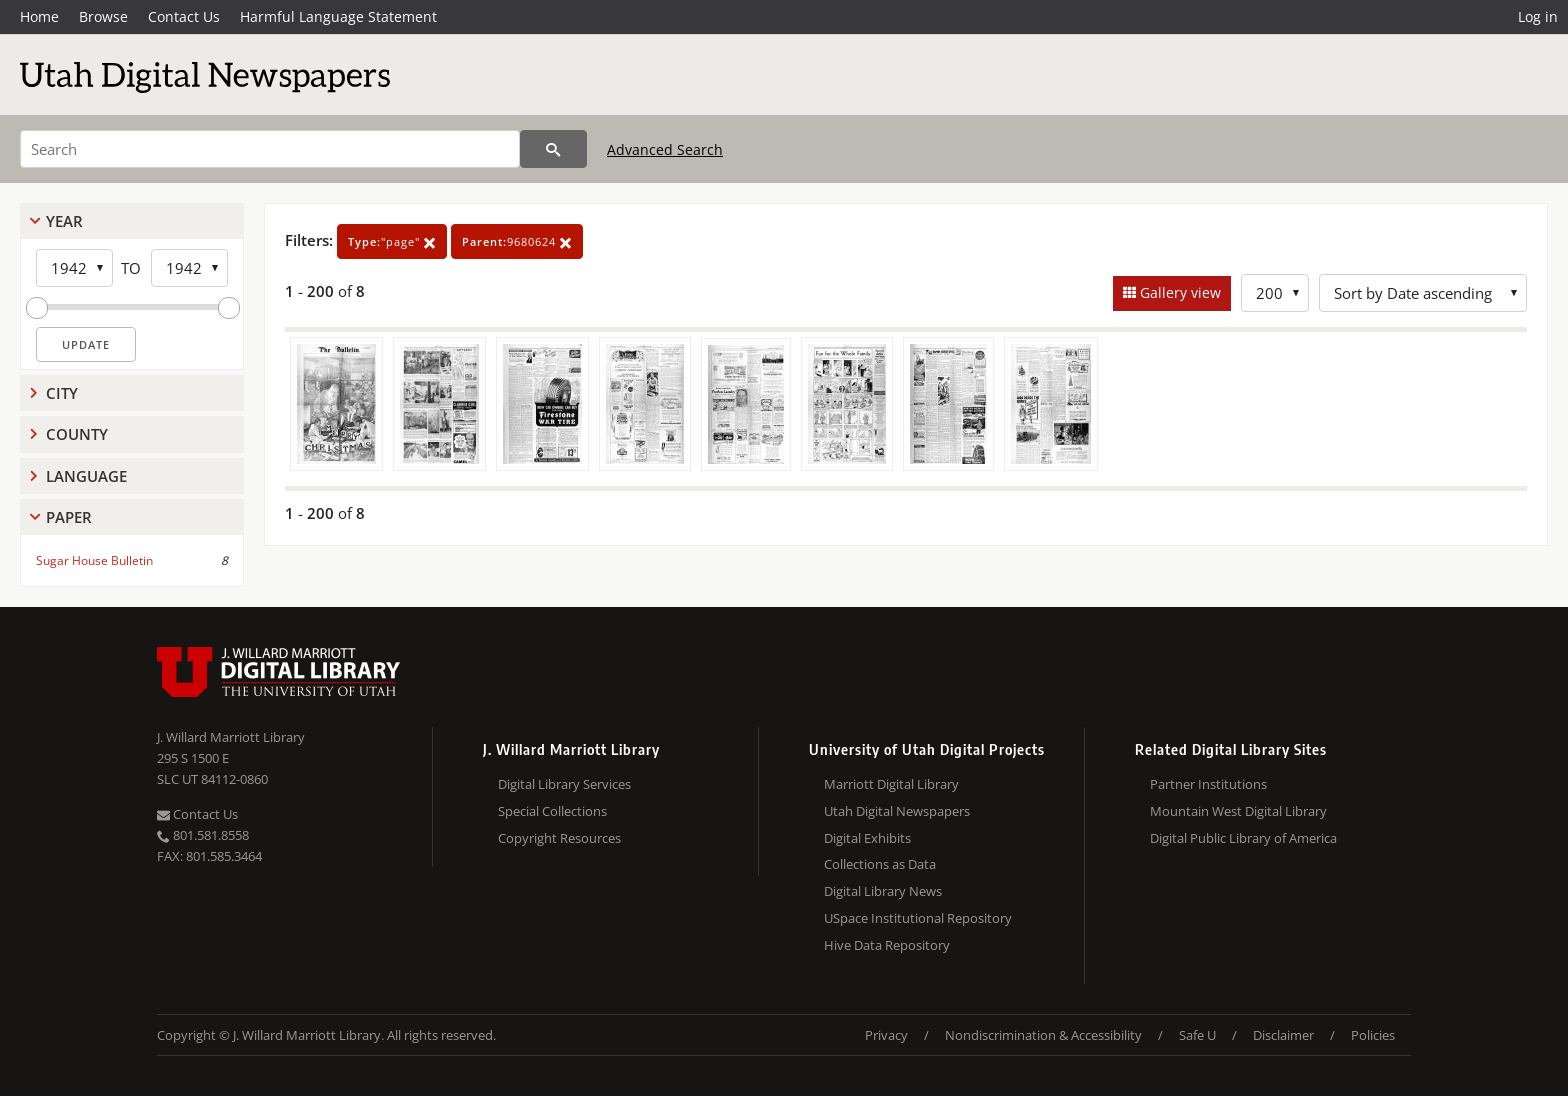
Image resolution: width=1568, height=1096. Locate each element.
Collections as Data (880, 864)
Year (64, 221)
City (62, 393)
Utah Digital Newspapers (897, 811)
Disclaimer (1283, 1035)
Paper (69, 517)
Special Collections (552, 811)
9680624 (517, 241)
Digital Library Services (564, 784)
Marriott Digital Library (891, 784)
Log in (1538, 16)
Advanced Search (665, 149)
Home (39, 16)
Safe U (1197, 1035)
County (77, 434)
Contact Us (184, 16)
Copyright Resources (559, 838)
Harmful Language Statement (338, 16)
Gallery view (1178, 292)
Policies (1373, 1035)
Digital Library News (883, 891)
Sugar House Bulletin (94, 560)
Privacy (886, 1035)
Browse (103, 16)
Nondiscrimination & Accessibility (1043, 1035)
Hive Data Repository (887, 945)
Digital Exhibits (867, 838)
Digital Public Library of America (1243, 838)
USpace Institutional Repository (918, 918)
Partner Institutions (1208, 784)
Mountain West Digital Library (1238, 811)
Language (86, 476)
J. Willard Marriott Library (231, 737)
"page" (392, 241)
